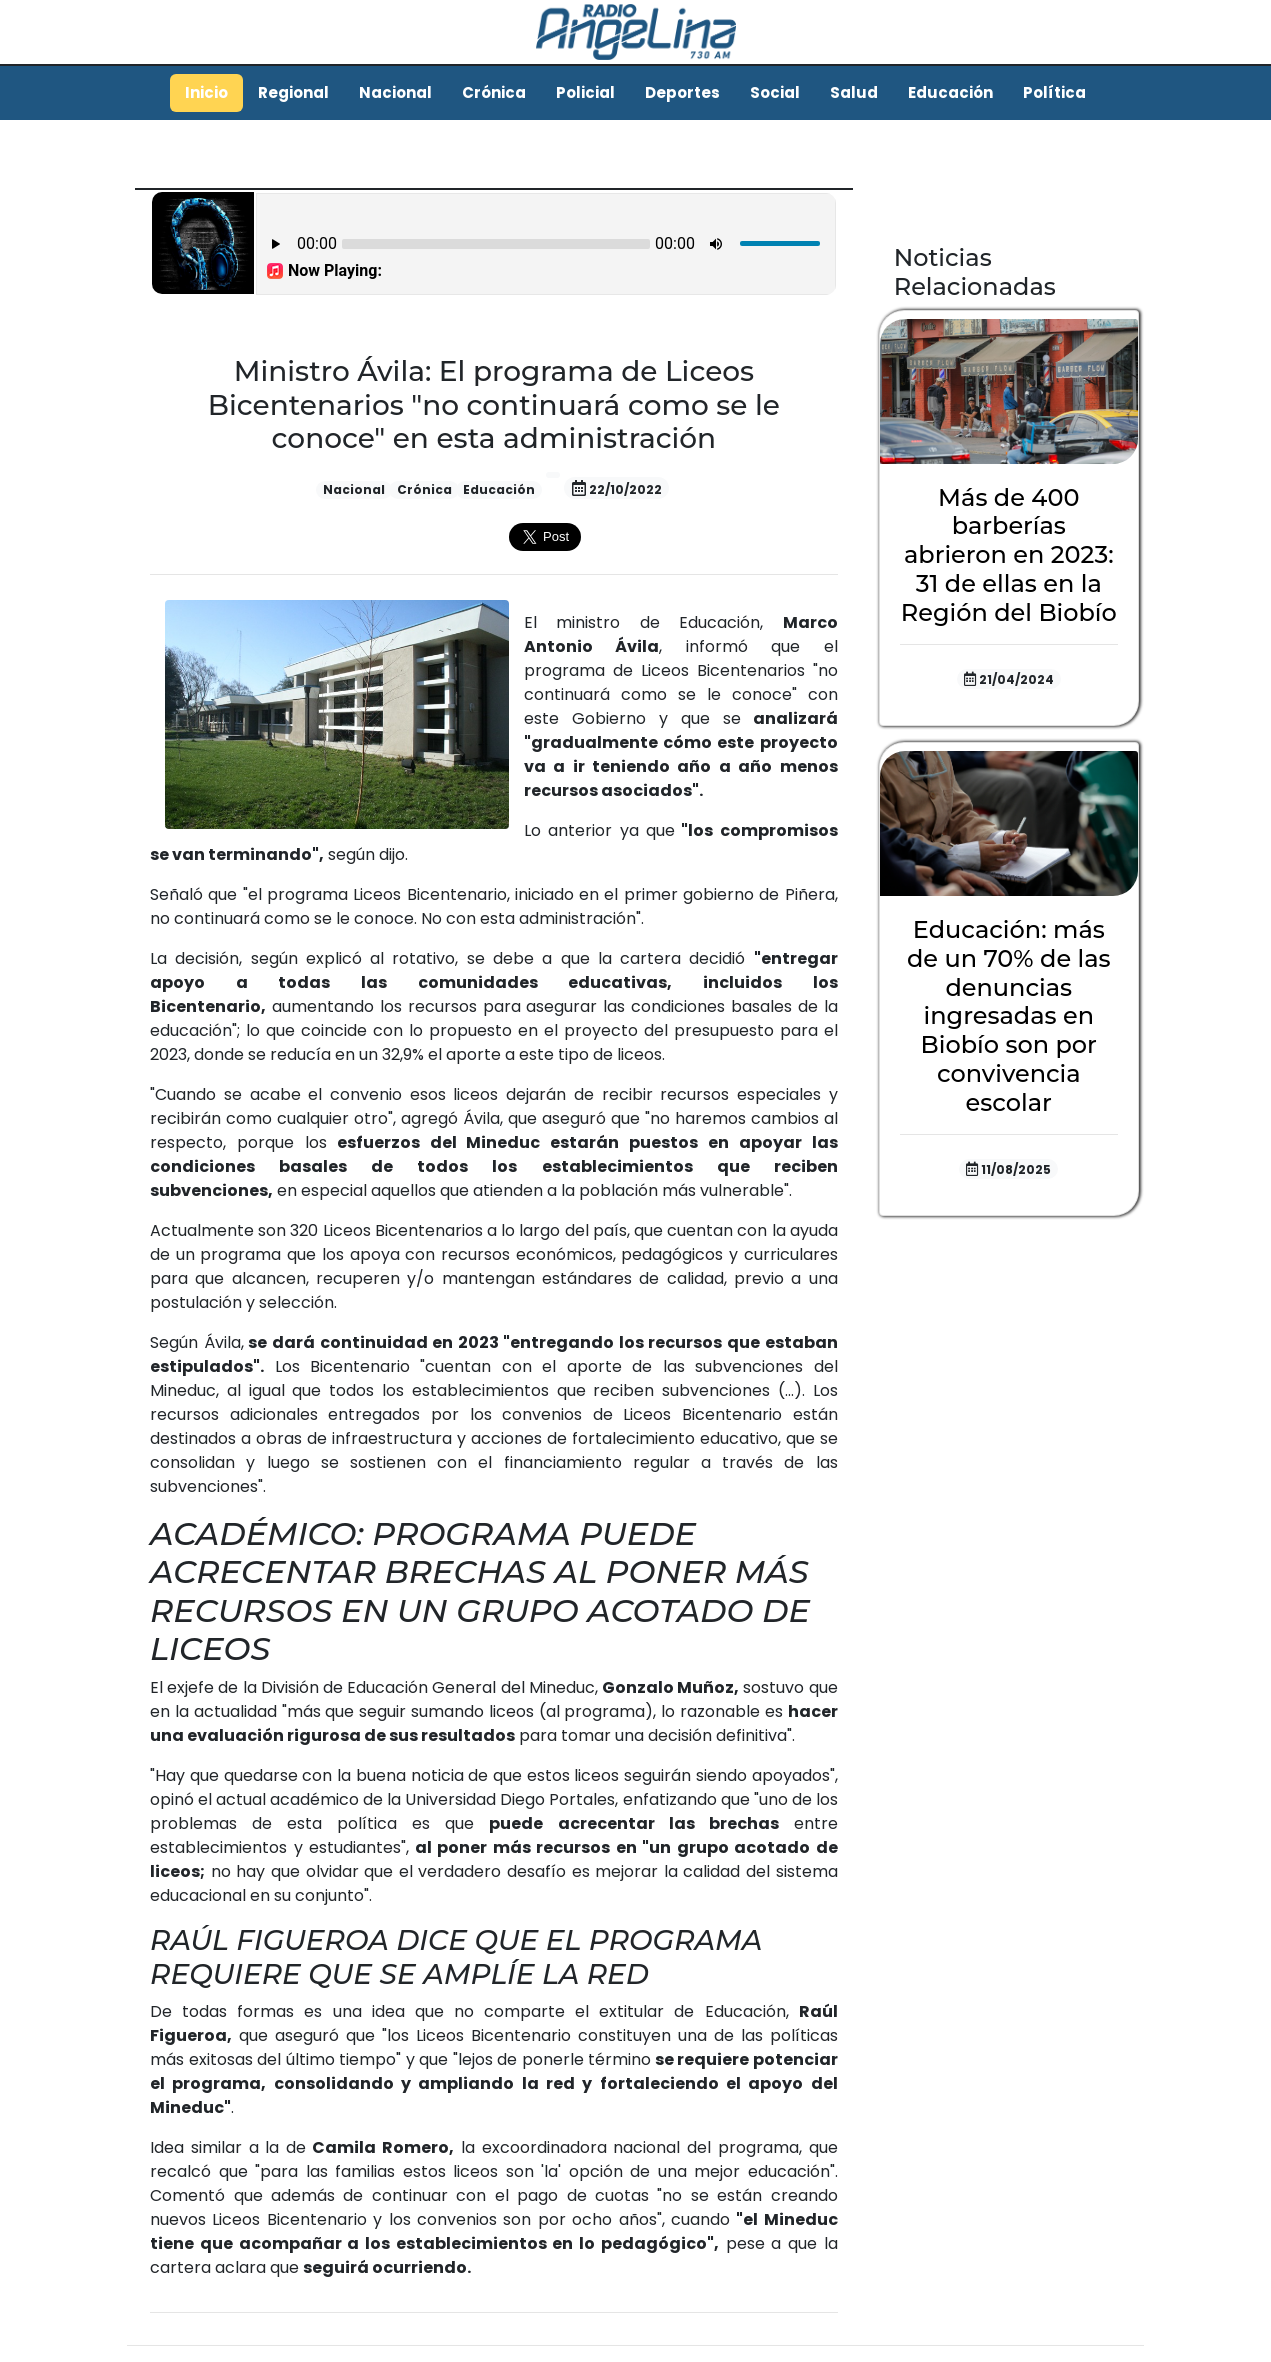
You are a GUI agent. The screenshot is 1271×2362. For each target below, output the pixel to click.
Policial (585, 92)
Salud (854, 92)
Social (775, 92)
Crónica (494, 92)
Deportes (682, 92)
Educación (950, 92)
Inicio (206, 92)
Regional (293, 92)
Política (1054, 92)
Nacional (395, 92)
